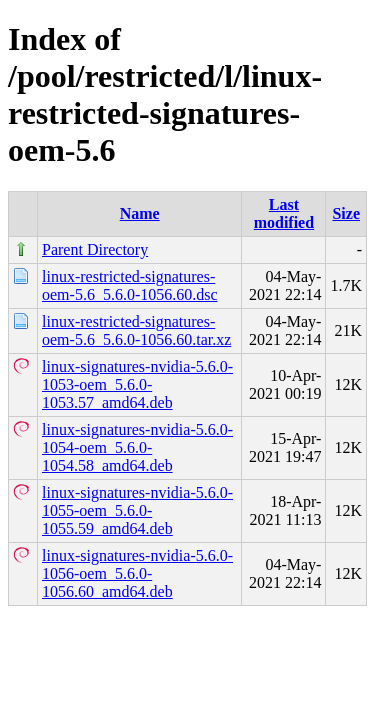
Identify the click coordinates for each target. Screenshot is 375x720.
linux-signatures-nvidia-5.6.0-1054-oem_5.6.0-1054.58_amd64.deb (137, 447)
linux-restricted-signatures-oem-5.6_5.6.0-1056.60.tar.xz (136, 330)
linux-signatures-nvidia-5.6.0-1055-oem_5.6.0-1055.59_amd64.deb (137, 510)
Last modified (284, 213)
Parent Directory (95, 249)
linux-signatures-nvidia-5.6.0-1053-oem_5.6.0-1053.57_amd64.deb (137, 384)
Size (346, 213)
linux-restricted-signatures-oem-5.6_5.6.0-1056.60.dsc (130, 285)
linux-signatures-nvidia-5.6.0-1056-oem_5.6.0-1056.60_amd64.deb (137, 573)
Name (140, 213)
